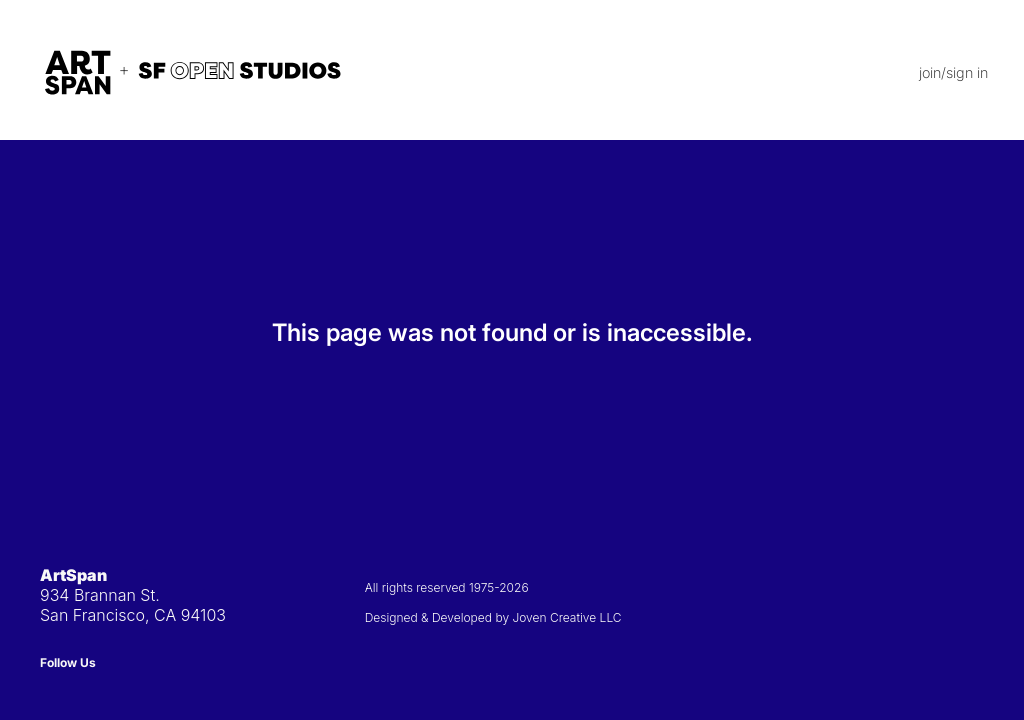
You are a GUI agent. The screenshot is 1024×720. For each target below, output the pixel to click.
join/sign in (953, 72)
